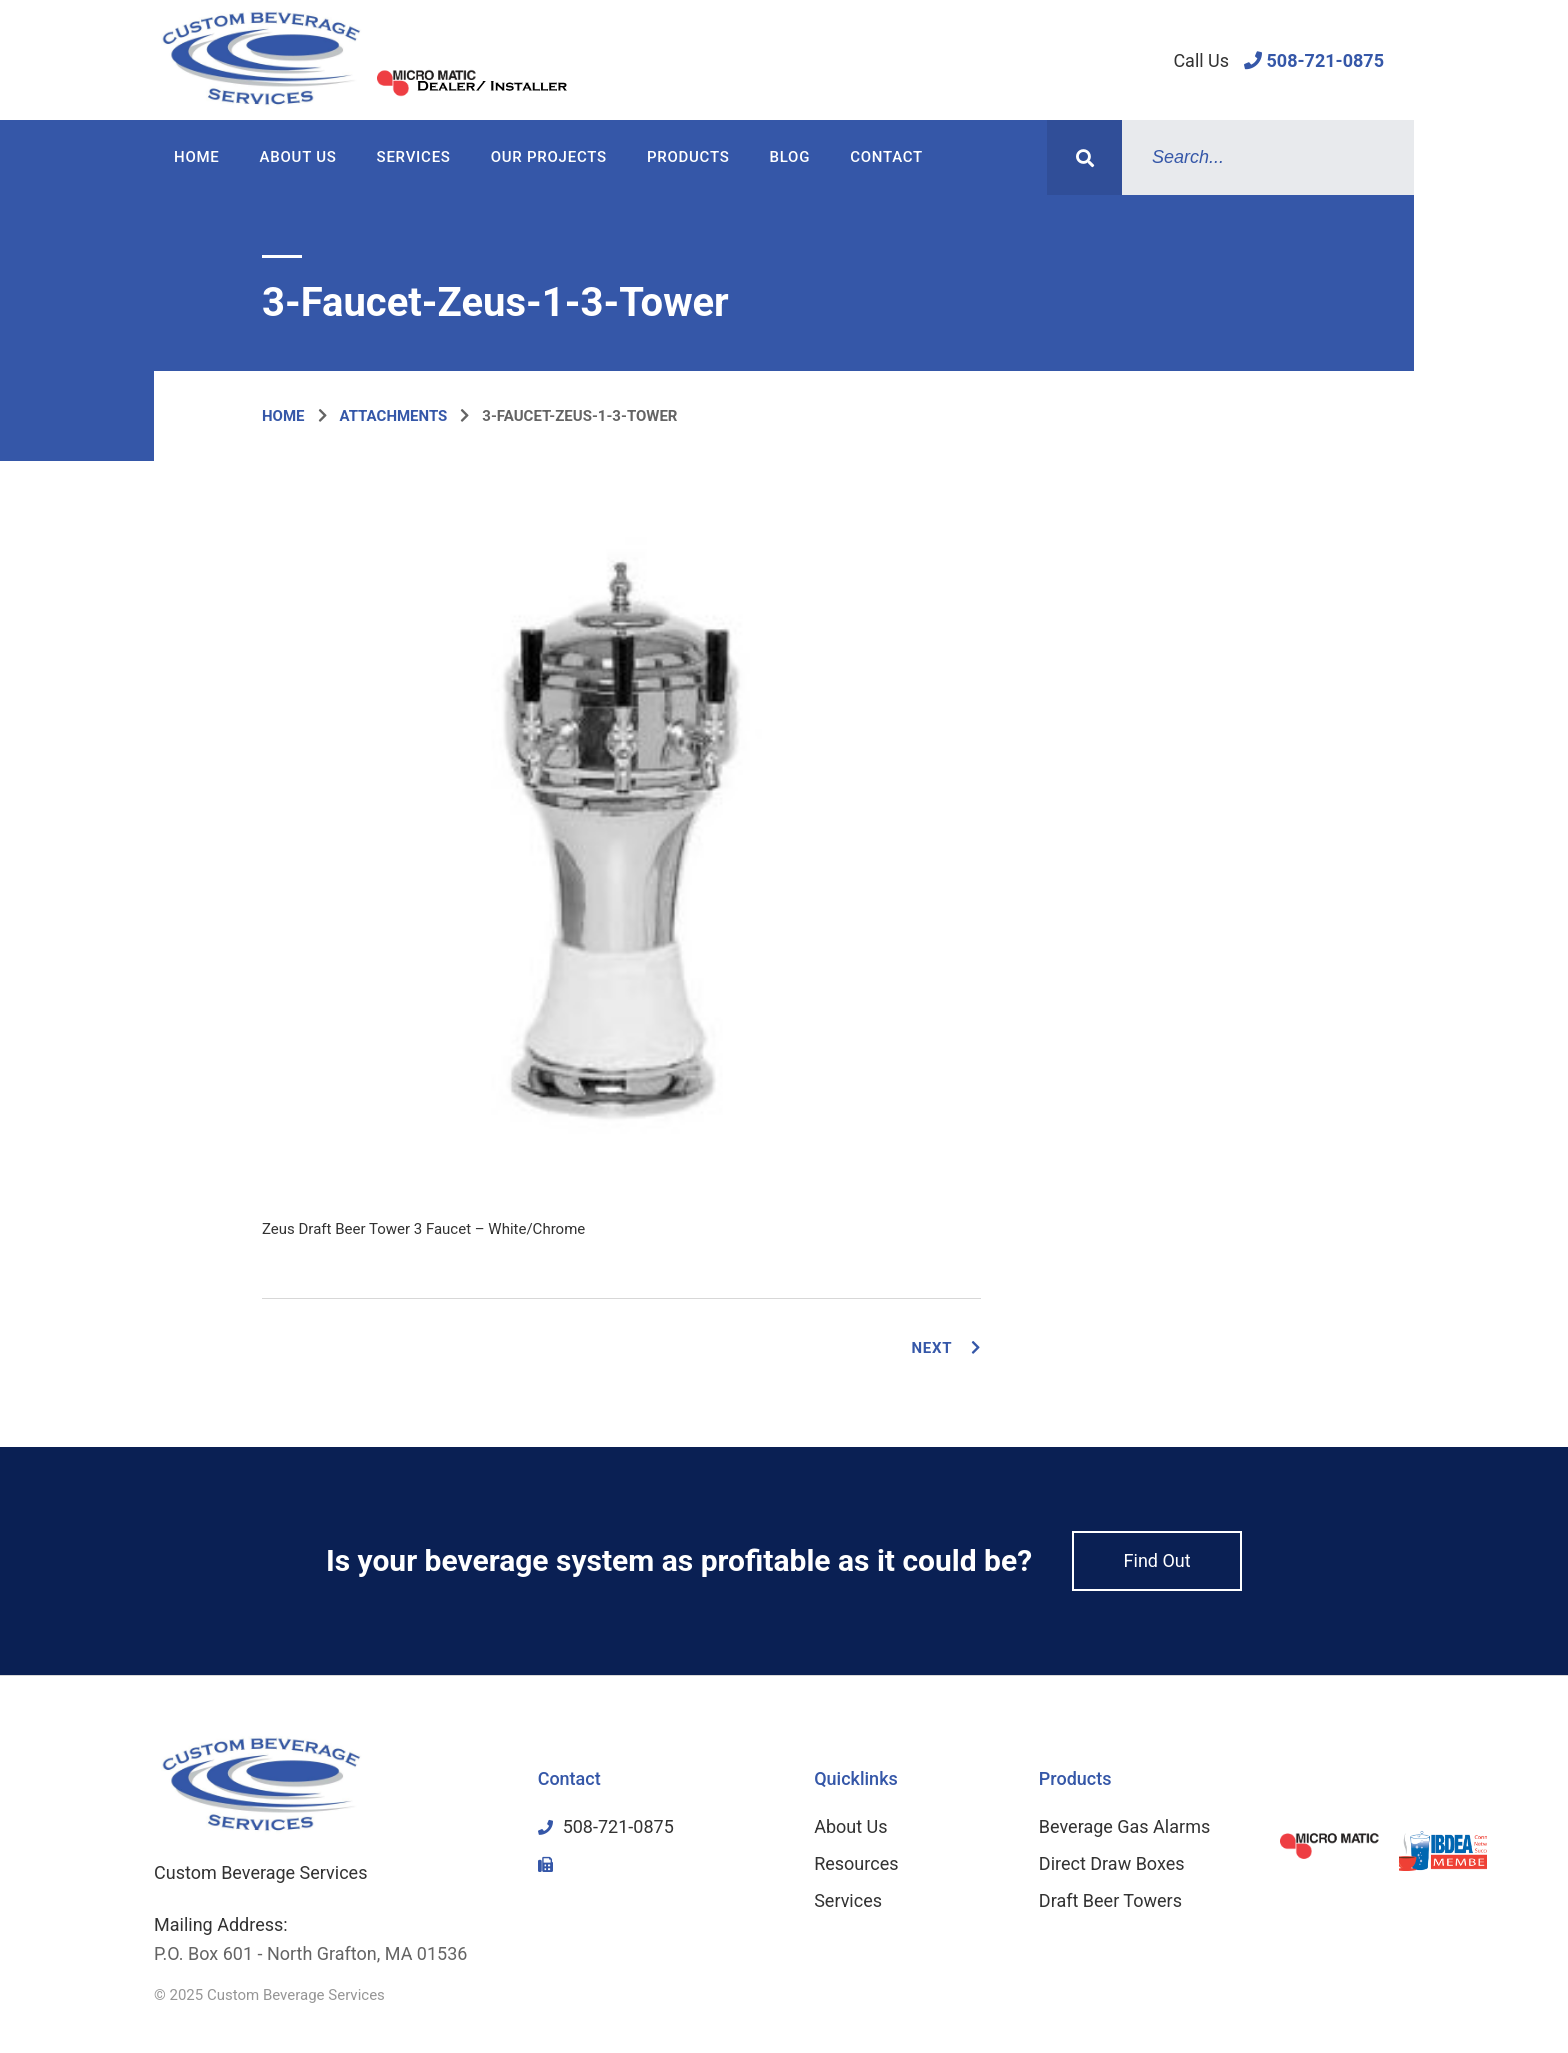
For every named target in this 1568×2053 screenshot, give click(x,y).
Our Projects (549, 157)
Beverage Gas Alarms (1124, 1826)
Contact (886, 157)
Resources (856, 1863)
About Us (298, 157)
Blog (790, 157)
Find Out (1157, 1560)
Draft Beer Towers (1110, 1900)
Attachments (394, 416)
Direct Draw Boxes (1112, 1863)
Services (414, 157)
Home (197, 157)
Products (688, 157)
